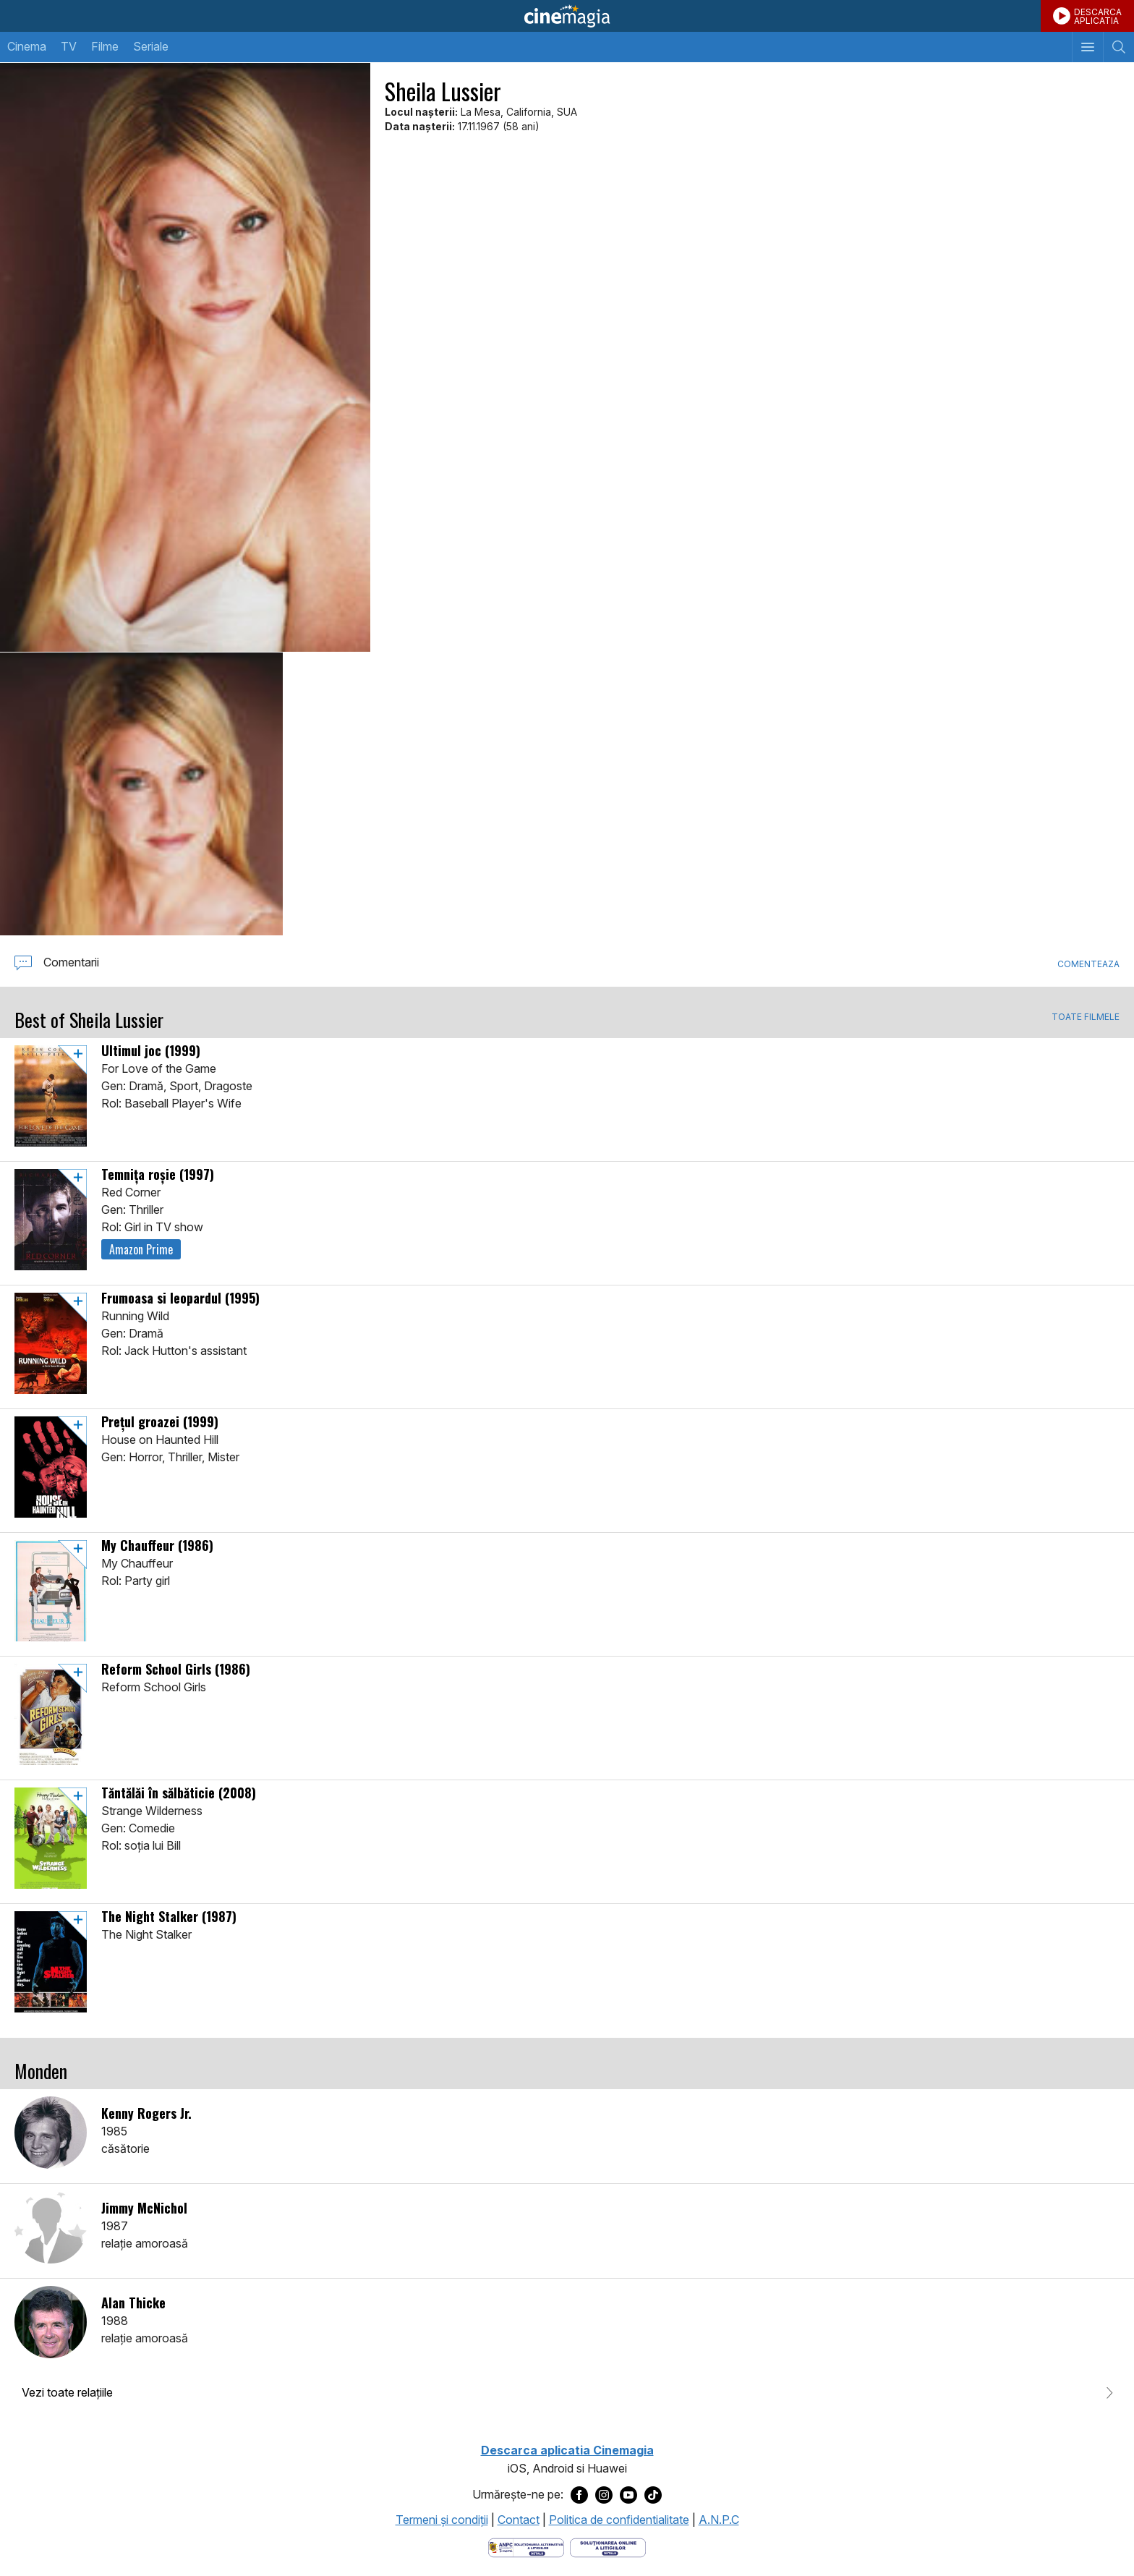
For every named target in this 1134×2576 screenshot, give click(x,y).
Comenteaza (1088, 963)
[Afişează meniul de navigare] (1087, 47)
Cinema (26, 46)
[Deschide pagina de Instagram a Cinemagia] (604, 2495)
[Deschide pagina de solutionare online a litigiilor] (608, 2546)
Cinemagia (567, 16)
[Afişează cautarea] (1118, 47)
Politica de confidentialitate (619, 2519)
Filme (105, 46)
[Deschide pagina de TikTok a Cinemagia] (653, 2495)
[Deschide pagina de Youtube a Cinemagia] (628, 2495)
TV (69, 46)
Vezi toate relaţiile (67, 2392)
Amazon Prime (141, 1249)
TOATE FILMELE (1086, 1017)
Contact (519, 2519)
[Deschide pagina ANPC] (526, 2546)
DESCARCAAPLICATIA (1098, 16)
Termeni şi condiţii (442, 2519)
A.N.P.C (719, 2519)
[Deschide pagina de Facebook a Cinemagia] (579, 2495)
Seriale (151, 46)
